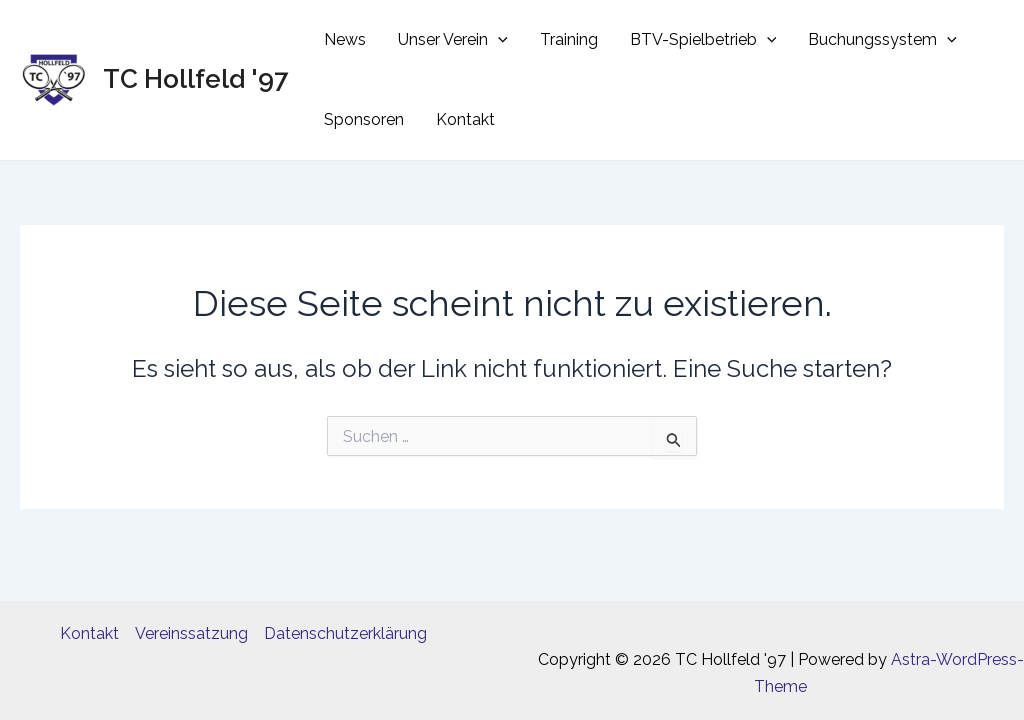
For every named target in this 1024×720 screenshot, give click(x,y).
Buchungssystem (882, 40)
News (345, 39)
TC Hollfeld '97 (195, 79)
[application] (498, 40)
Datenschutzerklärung (345, 633)
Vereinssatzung (191, 633)
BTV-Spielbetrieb (703, 40)
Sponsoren (364, 119)
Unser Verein (453, 40)
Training (569, 39)
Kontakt (465, 119)
